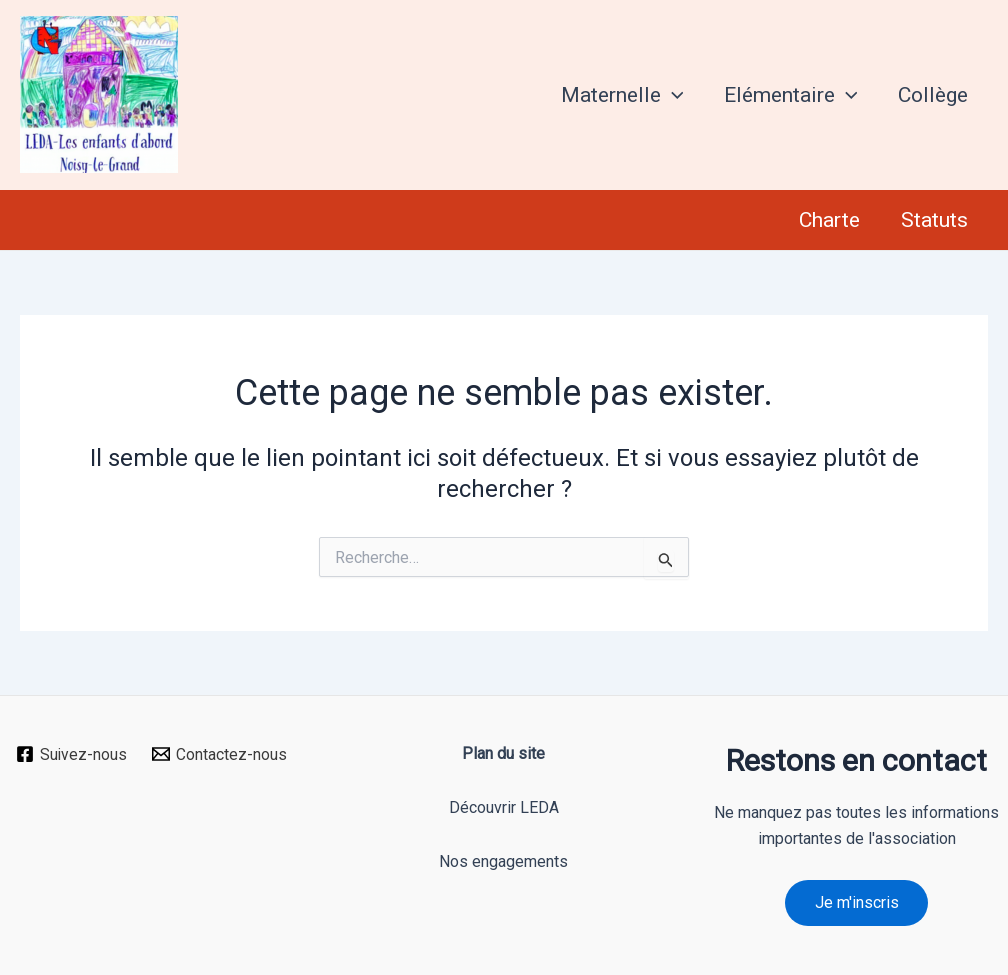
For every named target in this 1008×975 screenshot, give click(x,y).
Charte (827, 220)
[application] (668, 95)
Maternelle (618, 95)
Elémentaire (788, 95)
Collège (932, 95)
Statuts (933, 220)
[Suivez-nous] (71, 754)
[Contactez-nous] (220, 754)
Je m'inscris (857, 902)
